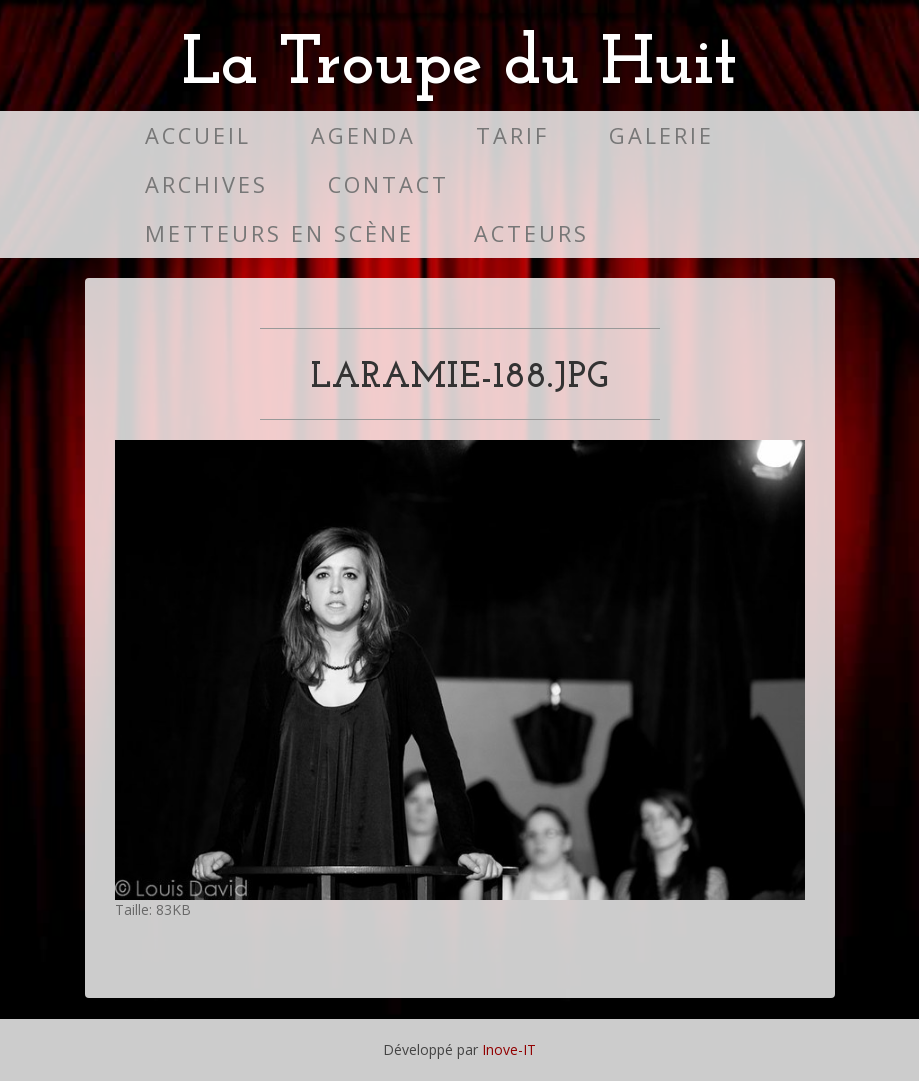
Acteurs (531, 233)
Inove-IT (509, 1049)
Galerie (661, 135)
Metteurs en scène (279, 233)
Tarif (512, 135)
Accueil (198, 135)
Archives (206, 184)
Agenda (363, 135)
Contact (388, 184)
